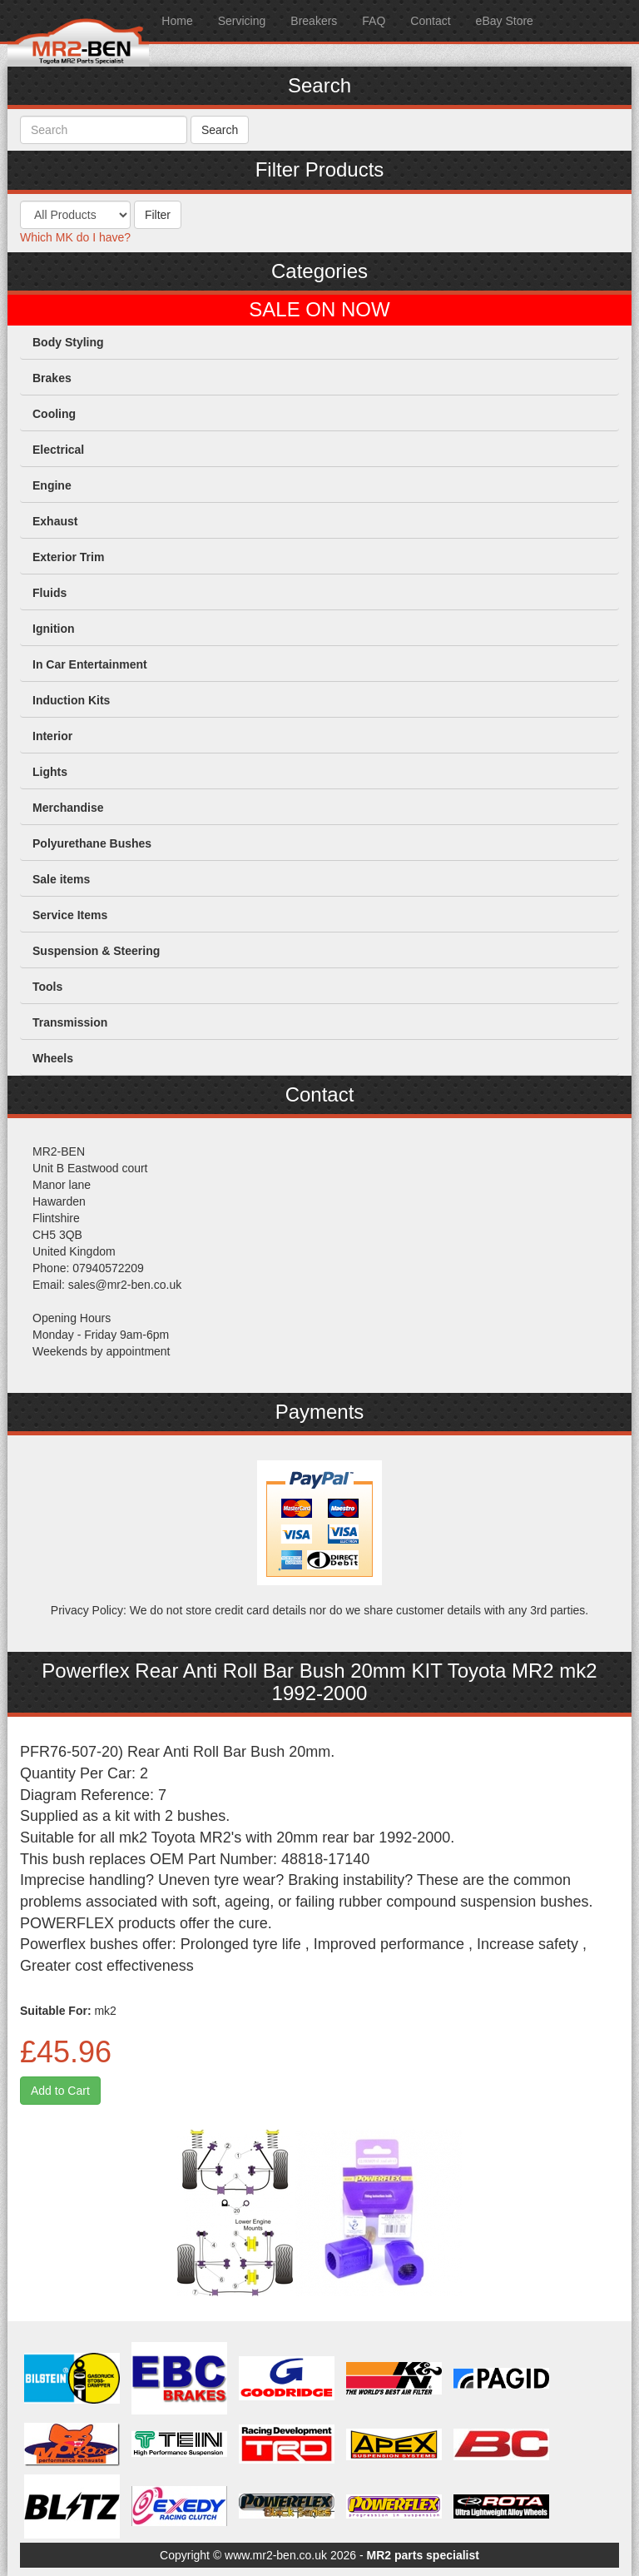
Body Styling (68, 342)
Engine (52, 485)
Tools (47, 986)
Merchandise (68, 807)
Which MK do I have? (75, 237)
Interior (52, 736)
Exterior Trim (68, 557)
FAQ (373, 20)
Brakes (52, 378)
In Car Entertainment (89, 664)
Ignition (53, 628)
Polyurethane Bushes (91, 843)
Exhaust (54, 521)
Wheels (52, 1058)
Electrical (58, 449)
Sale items (61, 879)
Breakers (313, 20)
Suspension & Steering (96, 950)
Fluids (49, 592)
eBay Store (504, 20)
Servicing (242, 20)
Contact (430, 20)
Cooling (54, 413)
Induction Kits (71, 700)
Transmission (69, 1022)
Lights (49, 771)
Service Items (69, 915)
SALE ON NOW (319, 310)
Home (176, 20)
